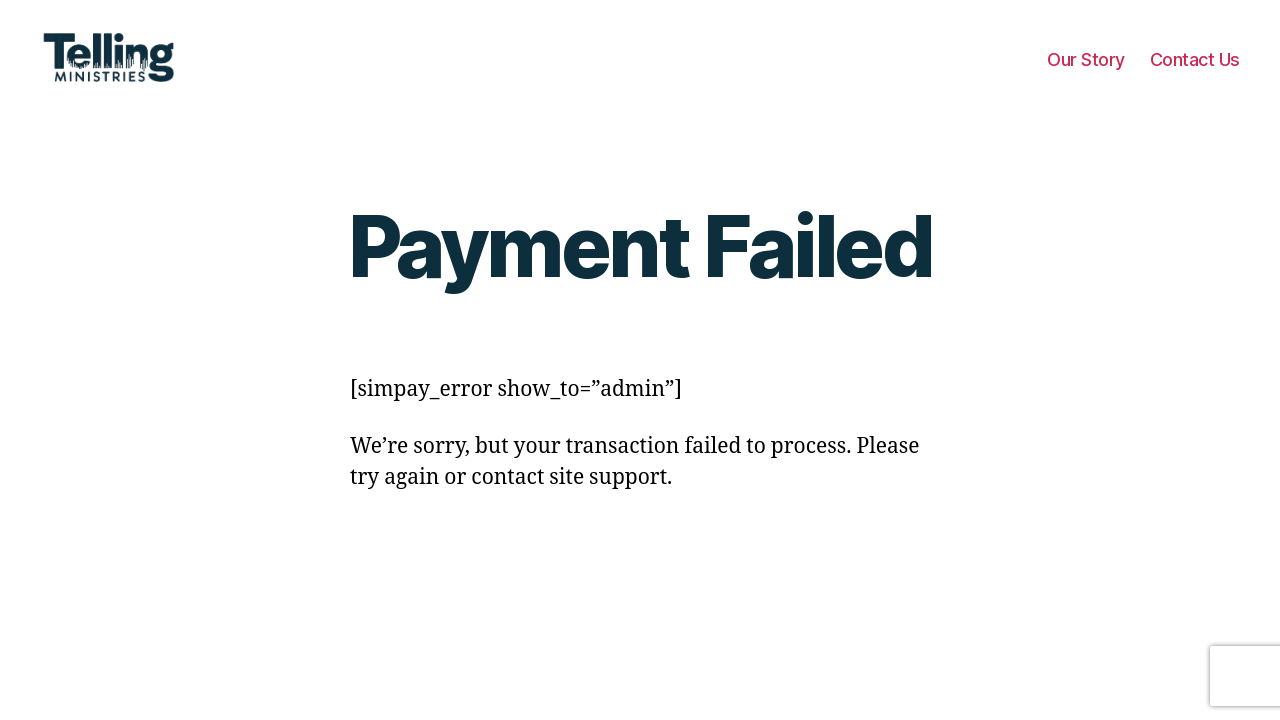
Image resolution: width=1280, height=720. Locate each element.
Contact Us (1195, 72)
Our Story (1086, 72)
